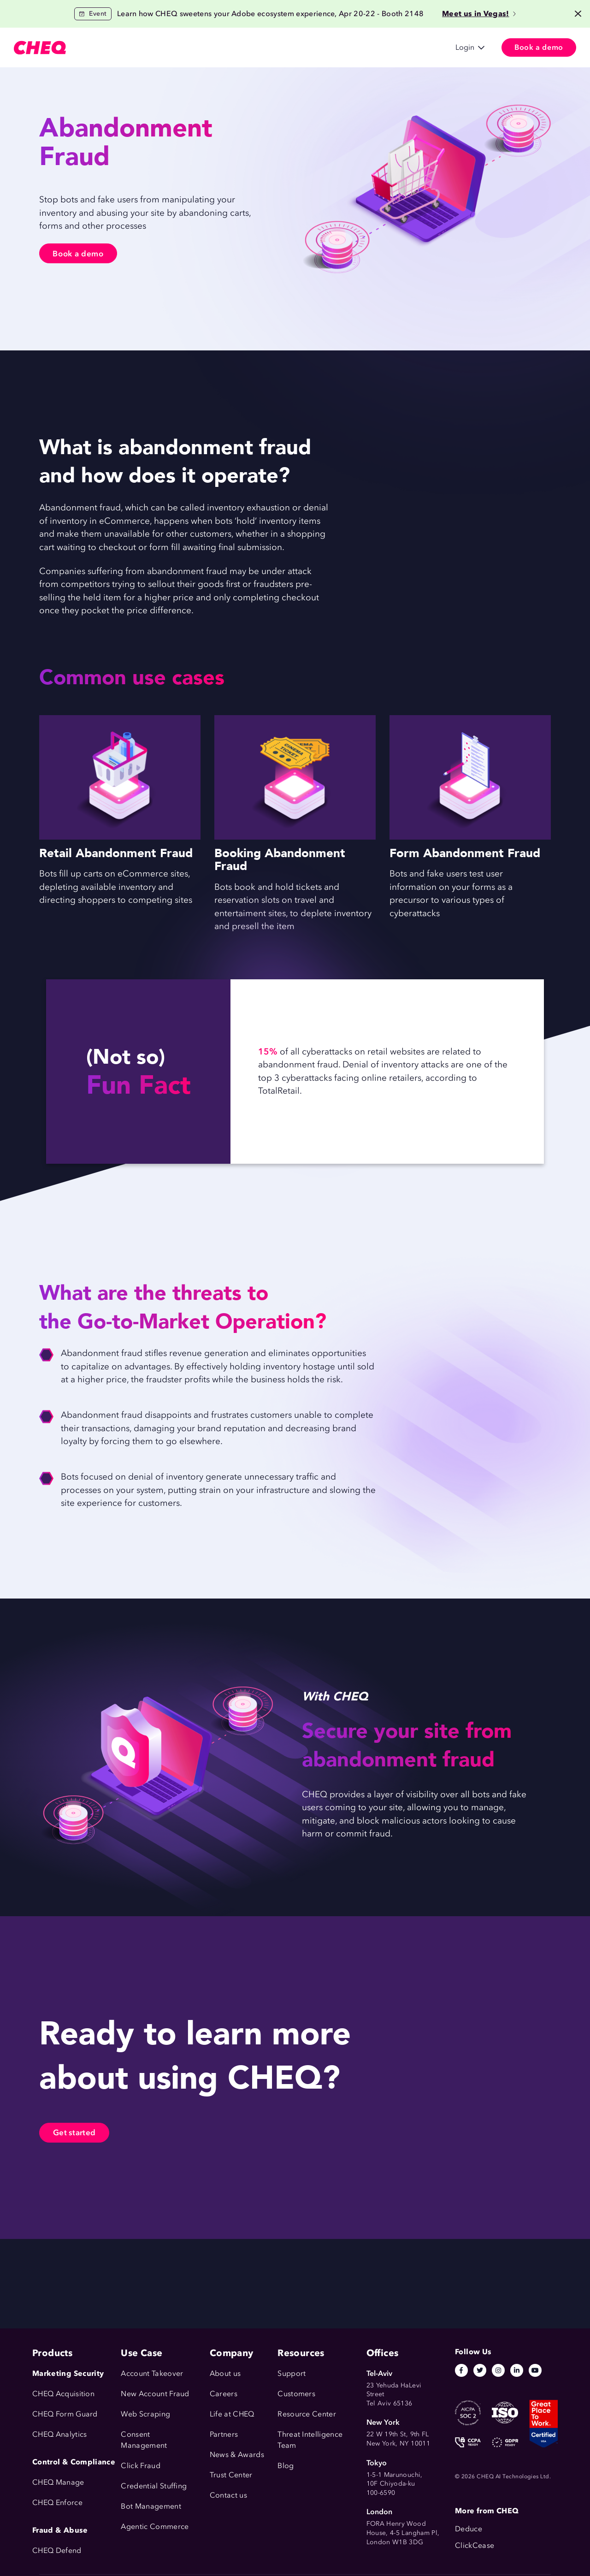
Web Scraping (145, 2414)
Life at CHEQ (232, 2414)
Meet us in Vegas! (478, 13)
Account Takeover (152, 2373)
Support (291, 2373)
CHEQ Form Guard (65, 2414)
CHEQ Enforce (57, 2502)
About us (225, 2373)
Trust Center (231, 2474)
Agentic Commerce (155, 2526)
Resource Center (306, 2414)
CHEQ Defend (57, 2550)
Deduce (468, 2528)
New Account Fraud (155, 2393)
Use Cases (154, 47)
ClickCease (474, 2545)
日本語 (366, 47)
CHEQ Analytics (59, 2434)
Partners (224, 2434)
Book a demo (81, 253)
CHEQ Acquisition (63, 2393)
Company (314, 47)
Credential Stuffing (154, 2485)
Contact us (228, 2495)
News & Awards (237, 2454)
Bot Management (151, 2506)
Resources (262, 47)
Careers (223, 2393)
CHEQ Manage (58, 2482)
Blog (285, 2465)
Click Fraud (140, 2465)
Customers (208, 47)
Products (104, 47)
